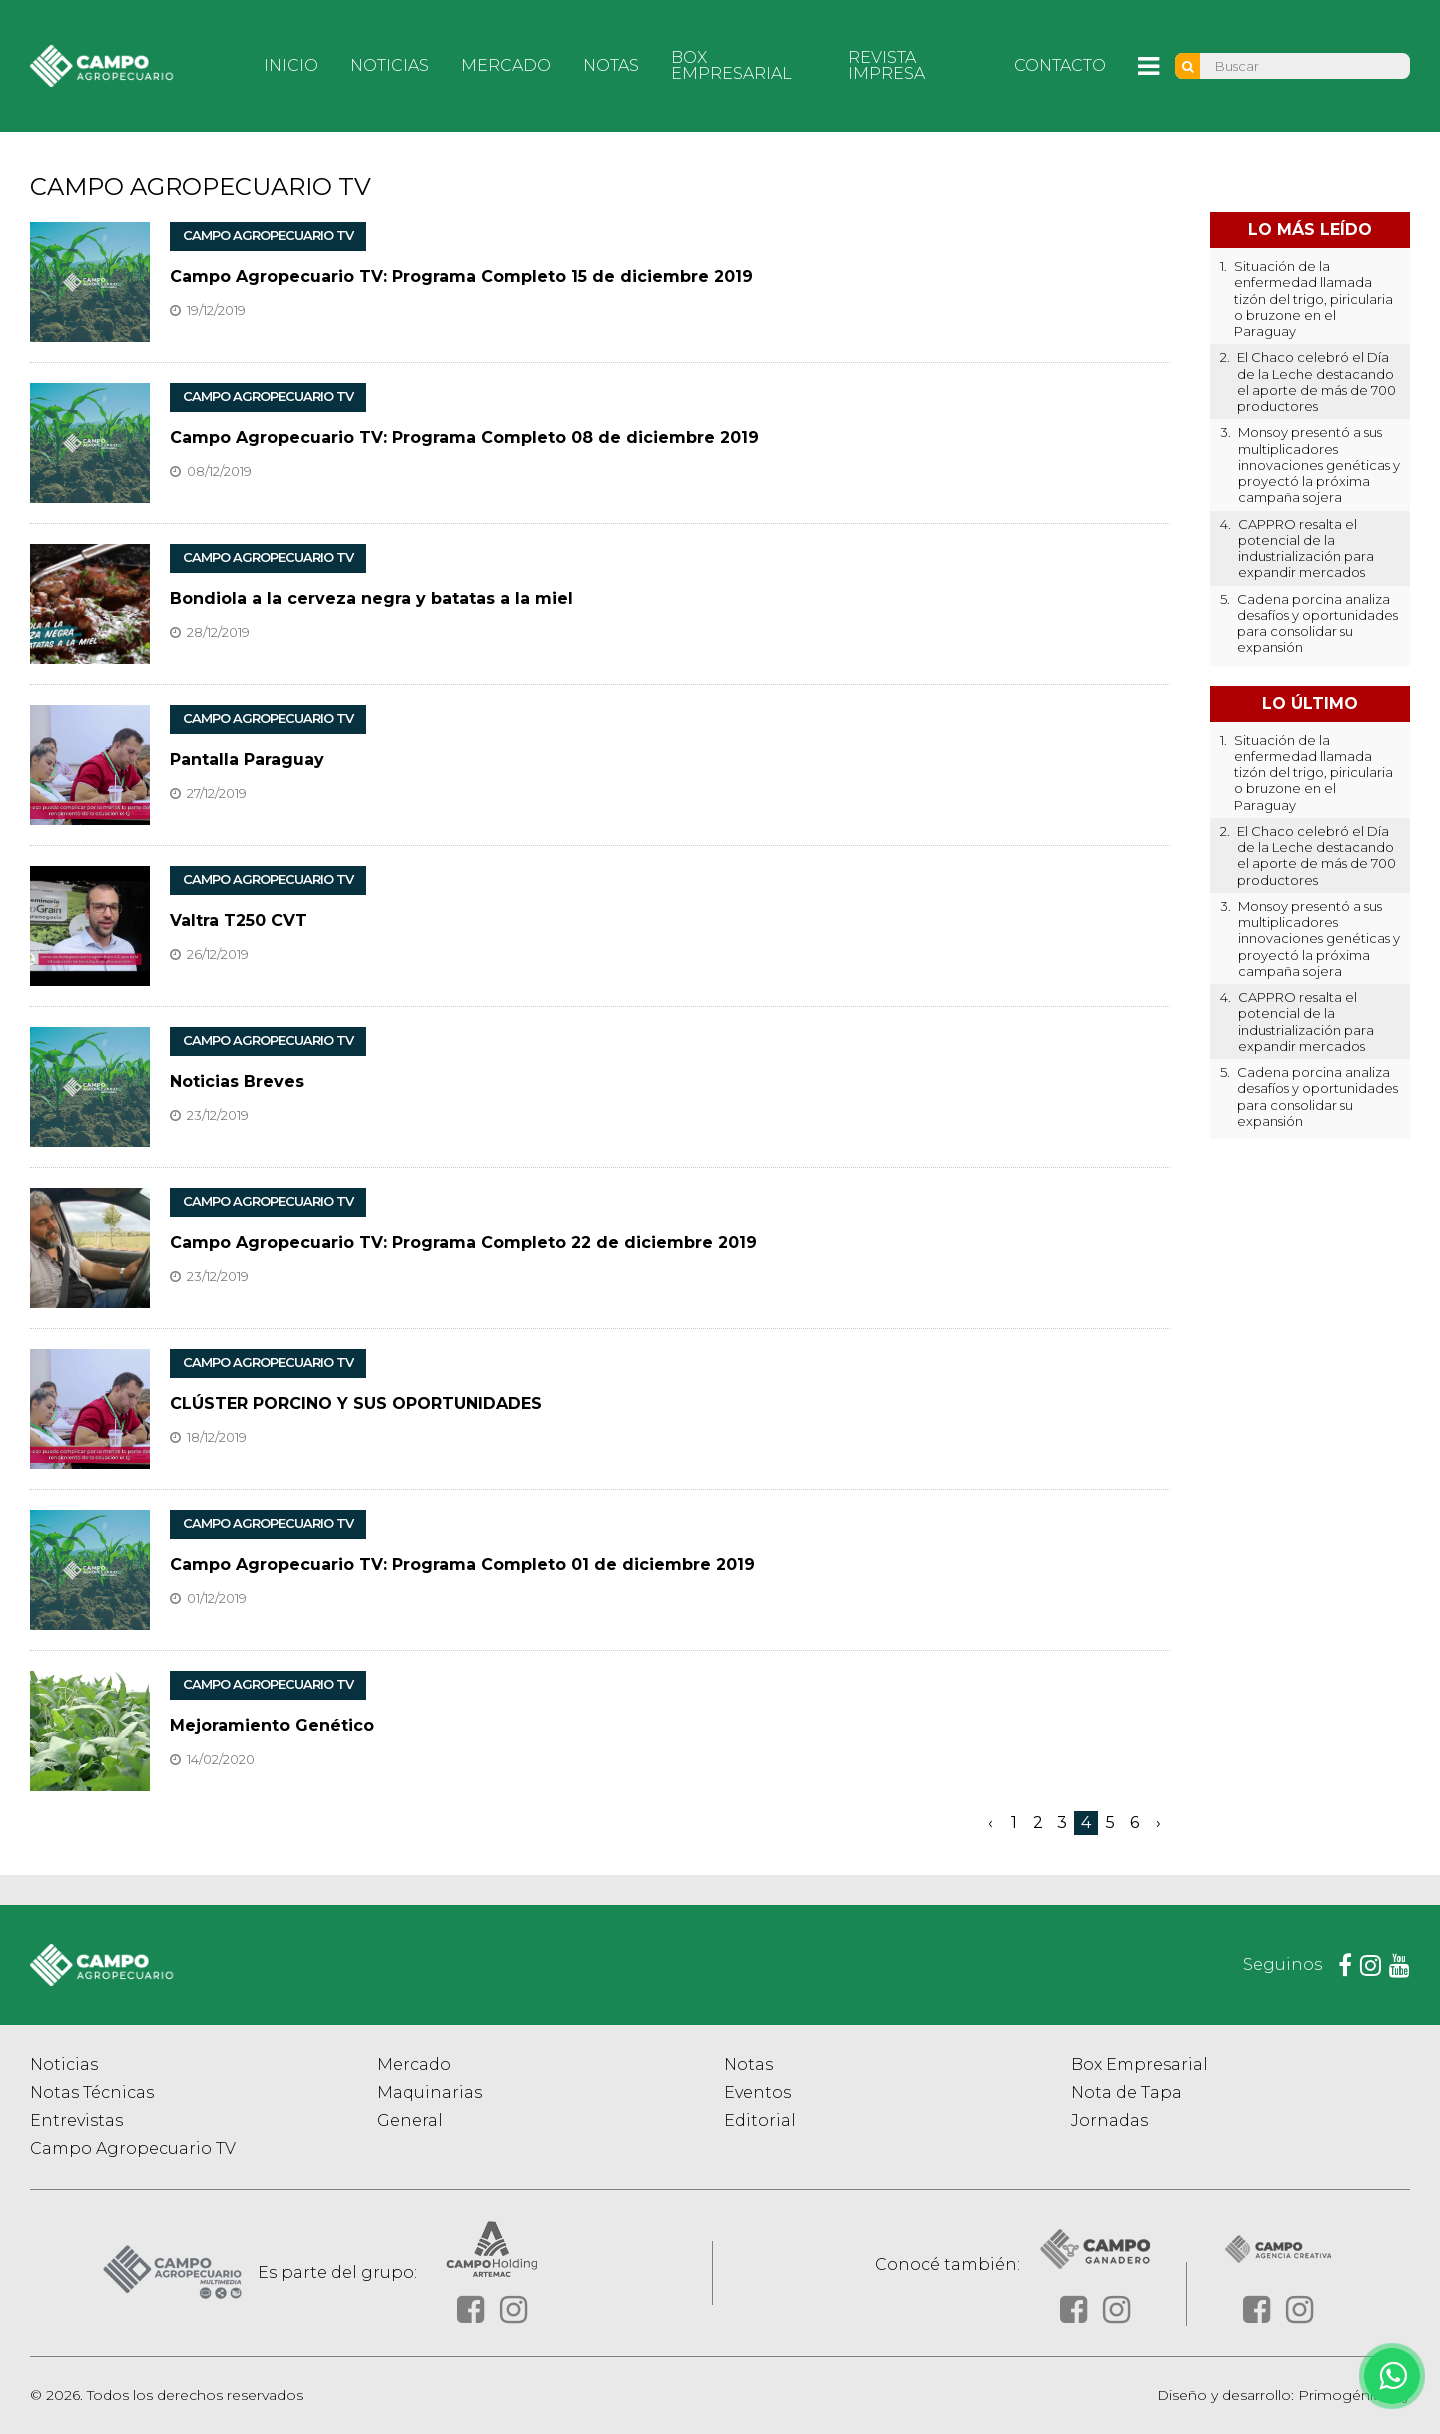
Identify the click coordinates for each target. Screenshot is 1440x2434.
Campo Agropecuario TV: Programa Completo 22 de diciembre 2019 (463, 1242)
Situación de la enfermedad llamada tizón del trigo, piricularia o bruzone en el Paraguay (1313, 298)
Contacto (1060, 65)
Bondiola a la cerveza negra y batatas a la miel (371, 598)
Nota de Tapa (1126, 2092)
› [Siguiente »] (1158, 1822)
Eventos (757, 2092)
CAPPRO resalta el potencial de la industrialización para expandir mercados (1306, 548)
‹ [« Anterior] (990, 1822)
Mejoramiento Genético (272, 1725)
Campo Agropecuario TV (133, 2148)
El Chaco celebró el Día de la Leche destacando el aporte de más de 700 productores (1316, 381)
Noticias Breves (237, 1081)
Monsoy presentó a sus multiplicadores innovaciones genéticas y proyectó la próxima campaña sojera (1319, 464)
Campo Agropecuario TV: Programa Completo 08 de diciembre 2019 (464, 437)
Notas (611, 65)
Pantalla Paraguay (247, 759)
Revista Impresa (886, 65)
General (410, 2120)
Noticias (389, 65)
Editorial (760, 2120)
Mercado (506, 65)
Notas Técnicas (92, 2092)
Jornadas (1109, 2120)
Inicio (291, 65)
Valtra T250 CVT (238, 920)
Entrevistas (76, 2120)
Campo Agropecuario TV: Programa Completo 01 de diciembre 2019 (462, 1564)
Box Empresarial (731, 65)
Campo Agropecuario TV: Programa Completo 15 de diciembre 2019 (461, 276)
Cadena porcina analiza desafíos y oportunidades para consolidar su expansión (1317, 623)
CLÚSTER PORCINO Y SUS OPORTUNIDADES (356, 1403)
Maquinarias (429, 2092)
